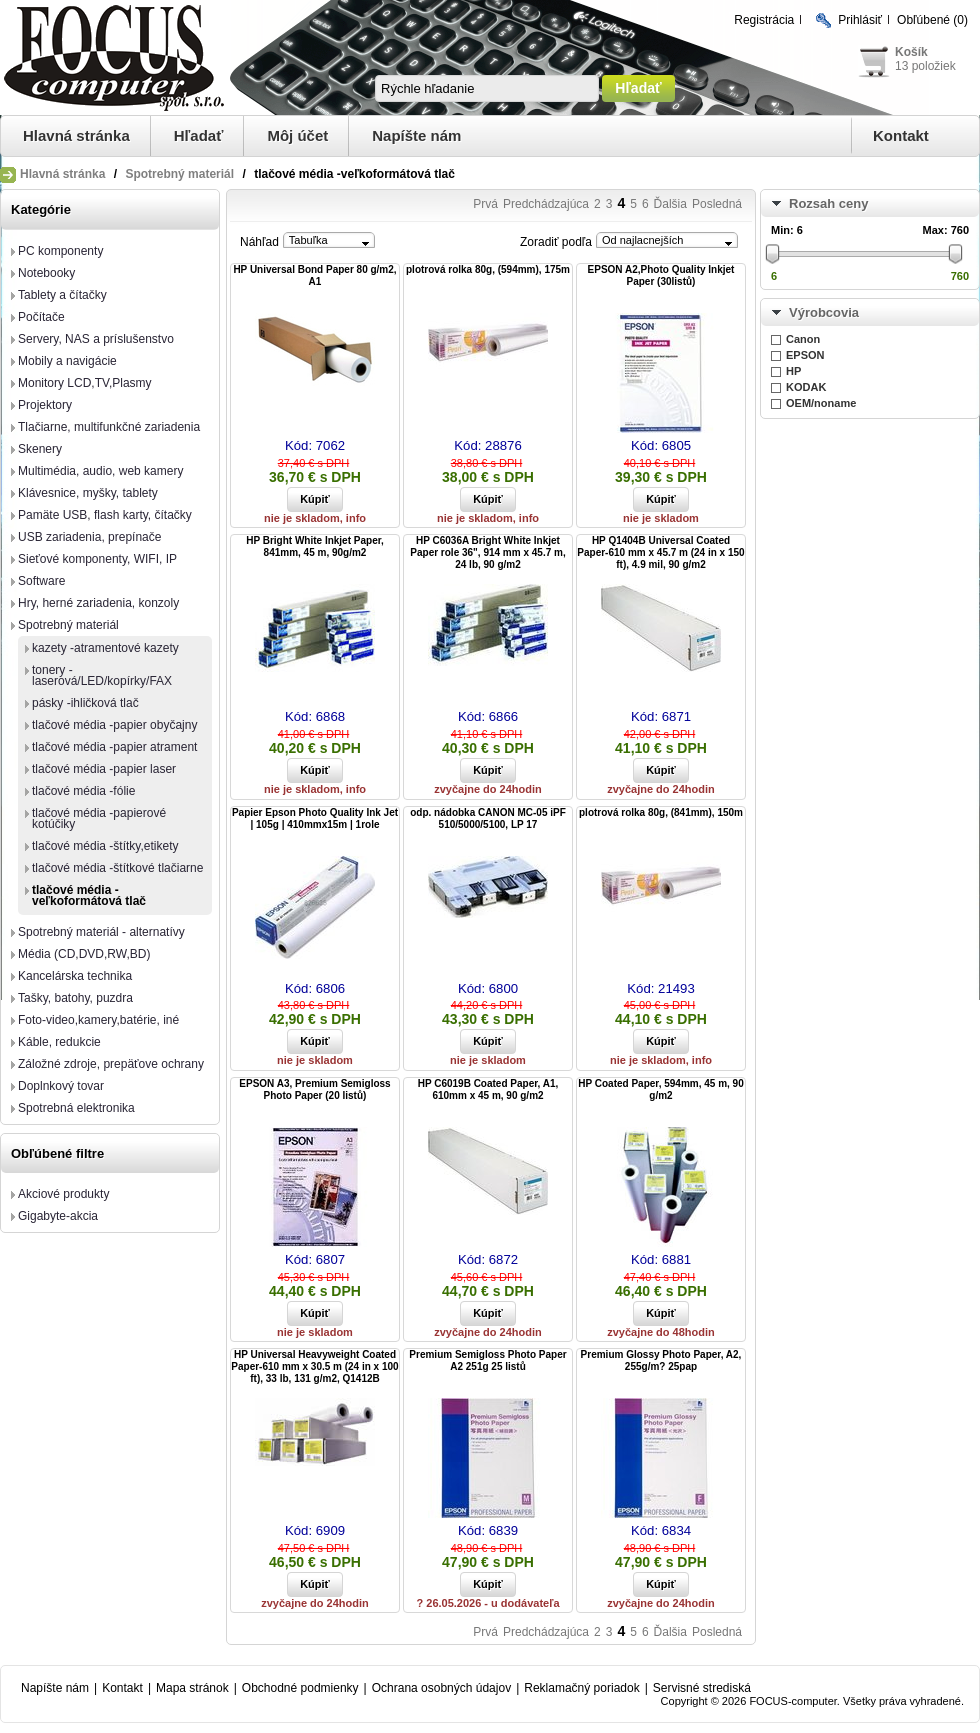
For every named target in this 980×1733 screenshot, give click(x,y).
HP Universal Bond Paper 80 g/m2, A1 (314, 275)
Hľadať (199, 135)
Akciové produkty (63, 1194)
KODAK (806, 387)
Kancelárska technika (75, 976)
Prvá (485, 204)
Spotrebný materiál (179, 174)
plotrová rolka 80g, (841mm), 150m (661, 812)
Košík (911, 52)
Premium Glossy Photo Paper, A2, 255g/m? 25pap (661, 1360)
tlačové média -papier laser (104, 769)
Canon (803, 339)
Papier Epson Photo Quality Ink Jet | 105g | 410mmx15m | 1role (315, 818)
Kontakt (901, 135)
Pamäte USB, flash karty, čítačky (105, 515)
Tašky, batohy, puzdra (75, 998)
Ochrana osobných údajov (441, 1688)
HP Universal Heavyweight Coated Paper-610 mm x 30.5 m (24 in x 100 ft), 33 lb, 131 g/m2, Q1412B (314, 1366)
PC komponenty (60, 251)
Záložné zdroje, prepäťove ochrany (111, 1064)
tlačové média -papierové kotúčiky (99, 818)
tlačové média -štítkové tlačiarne (117, 868)
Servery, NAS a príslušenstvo (96, 339)
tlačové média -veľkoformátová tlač (89, 895)
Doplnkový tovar (61, 1086)
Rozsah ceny (828, 203)
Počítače (41, 317)
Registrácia (764, 20)
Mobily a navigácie (67, 361)
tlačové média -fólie (83, 791)
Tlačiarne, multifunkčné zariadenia (109, 427)
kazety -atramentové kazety (105, 648)
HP (793, 371)
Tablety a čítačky (62, 295)
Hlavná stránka (76, 135)
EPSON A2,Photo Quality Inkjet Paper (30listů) (661, 275)
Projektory (45, 405)
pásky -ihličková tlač (85, 703)
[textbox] (487, 88)
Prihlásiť (860, 20)
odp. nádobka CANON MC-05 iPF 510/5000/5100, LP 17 (488, 818)
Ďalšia (670, 204)
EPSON (805, 355)
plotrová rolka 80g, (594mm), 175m (488, 269)
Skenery (40, 449)
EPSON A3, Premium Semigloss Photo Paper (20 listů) (314, 1089)
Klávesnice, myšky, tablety (88, 493)
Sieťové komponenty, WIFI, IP (97, 559)
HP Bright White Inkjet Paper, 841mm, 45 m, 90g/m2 (315, 546)
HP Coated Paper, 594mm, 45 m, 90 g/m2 (660, 1089)
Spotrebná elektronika (76, 1108)
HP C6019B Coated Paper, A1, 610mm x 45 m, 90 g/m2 (488, 1089)
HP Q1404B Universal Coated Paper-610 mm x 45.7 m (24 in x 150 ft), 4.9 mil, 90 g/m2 (660, 552)
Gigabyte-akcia (58, 1216)
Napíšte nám (416, 135)
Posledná (717, 204)
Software (41, 581)
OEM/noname (821, 403)
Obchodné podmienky (300, 1688)
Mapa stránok (192, 1688)
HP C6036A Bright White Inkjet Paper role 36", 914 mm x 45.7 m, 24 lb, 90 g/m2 (487, 552)
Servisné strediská (702, 1688)
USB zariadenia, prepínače (89, 537)
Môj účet (297, 135)
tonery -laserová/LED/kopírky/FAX (102, 675)
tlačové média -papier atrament (114, 747)
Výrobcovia (824, 312)
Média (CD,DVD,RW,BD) (84, 954)
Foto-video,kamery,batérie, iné (98, 1020)
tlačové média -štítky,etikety (105, 846)
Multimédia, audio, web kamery (100, 471)
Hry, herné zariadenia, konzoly (98, 603)
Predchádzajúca (546, 204)
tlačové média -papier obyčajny (114, 725)
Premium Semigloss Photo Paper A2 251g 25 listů (487, 1360)
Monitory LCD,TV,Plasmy (85, 383)
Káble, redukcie (59, 1042)
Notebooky (46, 273)
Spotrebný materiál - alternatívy (101, 932)
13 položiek (925, 66)
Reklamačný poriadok (581, 1688)
